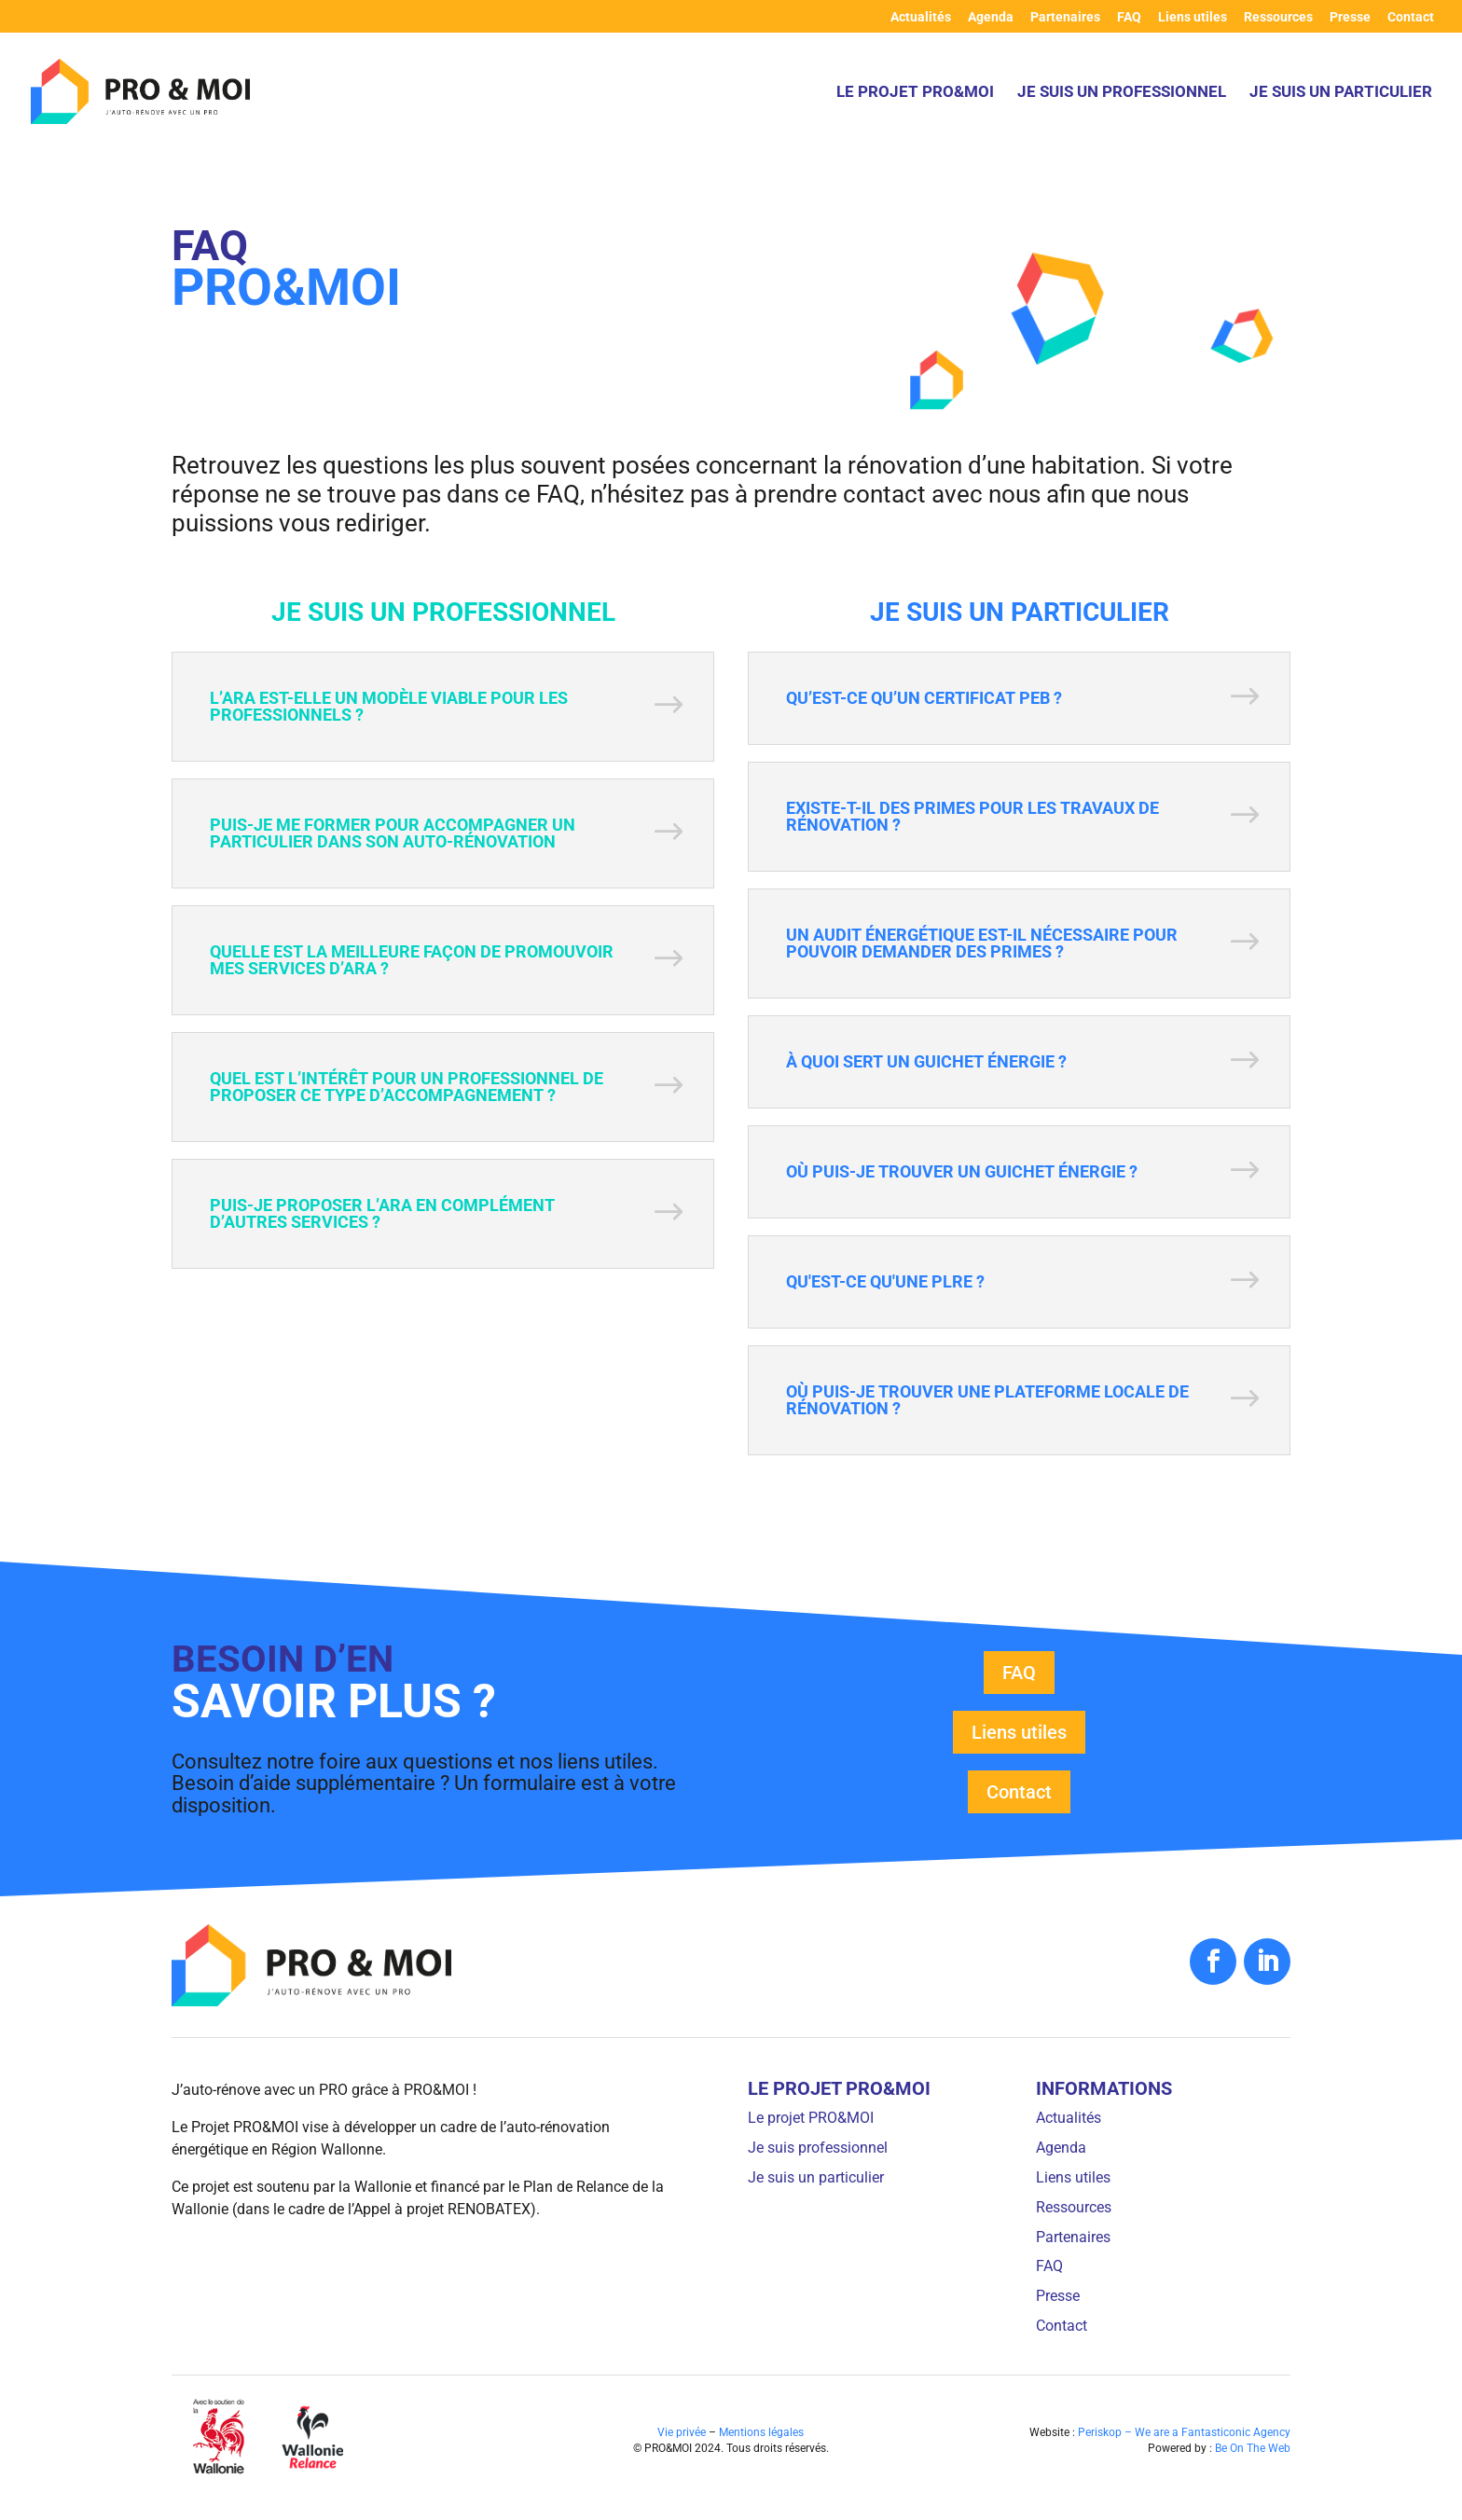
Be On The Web (1252, 2448)
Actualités (920, 17)
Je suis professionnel (818, 2147)
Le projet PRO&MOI (915, 93)
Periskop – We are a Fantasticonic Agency (1184, 2432)
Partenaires (1065, 17)
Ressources (1278, 17)
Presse (1350, 17)
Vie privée (681, 2432)
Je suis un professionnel (1121, 93)
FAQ (1129, 17)
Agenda (991, 17)
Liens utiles (1192, 17)
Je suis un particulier (1340, 93)
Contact (1410, 17)
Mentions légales (761, 2432)
